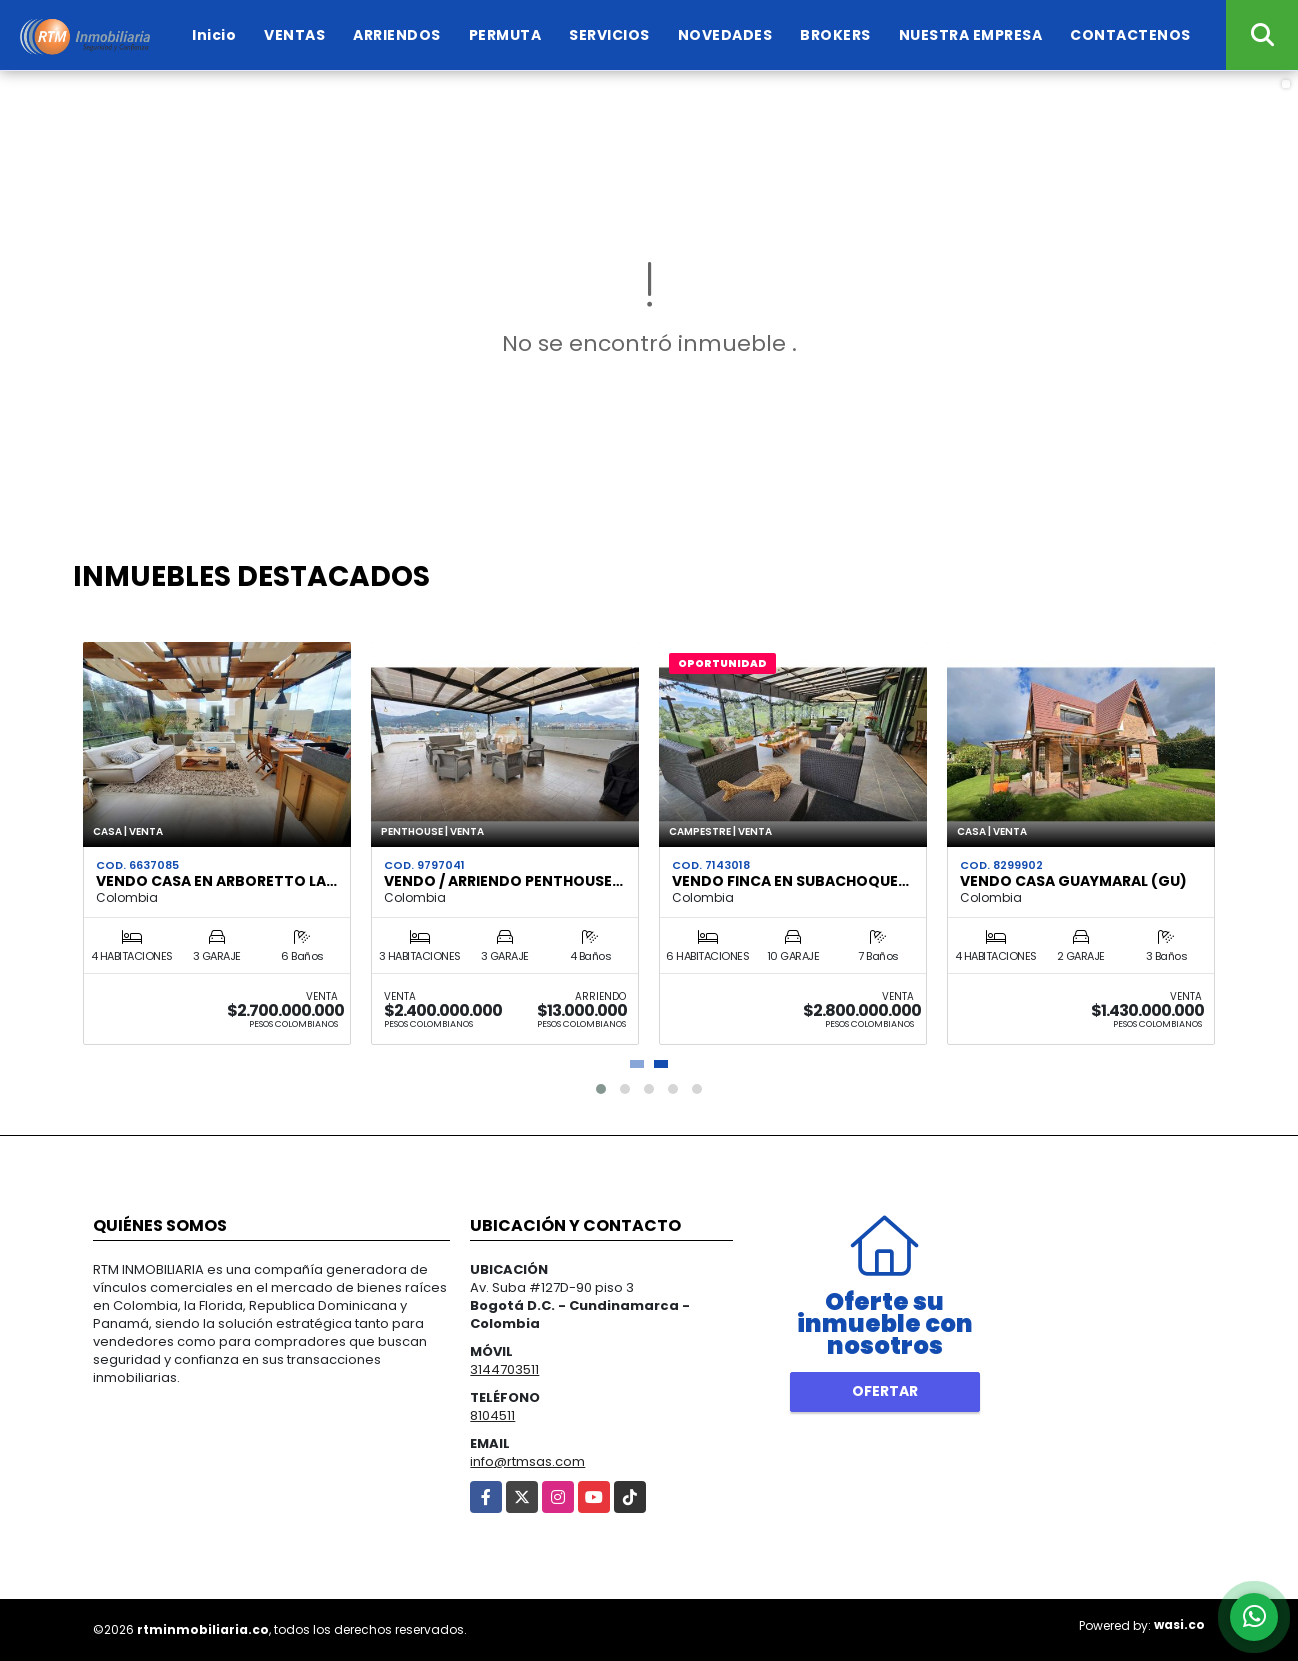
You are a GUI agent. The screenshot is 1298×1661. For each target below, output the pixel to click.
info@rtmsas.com (527, 1461)
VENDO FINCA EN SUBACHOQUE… (790, 881)
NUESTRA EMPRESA (971, 35)
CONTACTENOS (1130, 35)
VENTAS (294, 35)
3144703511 (504, 1369)
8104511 (492, 1415)
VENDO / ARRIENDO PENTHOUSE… (503, 881)
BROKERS (835, 35)
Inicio (214, 35)
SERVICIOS (609, 35)
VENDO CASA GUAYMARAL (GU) (1073, 881)
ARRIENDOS (397, 35)
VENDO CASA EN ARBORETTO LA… (216, 881)
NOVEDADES (725, 35)
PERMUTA (505, 35)
